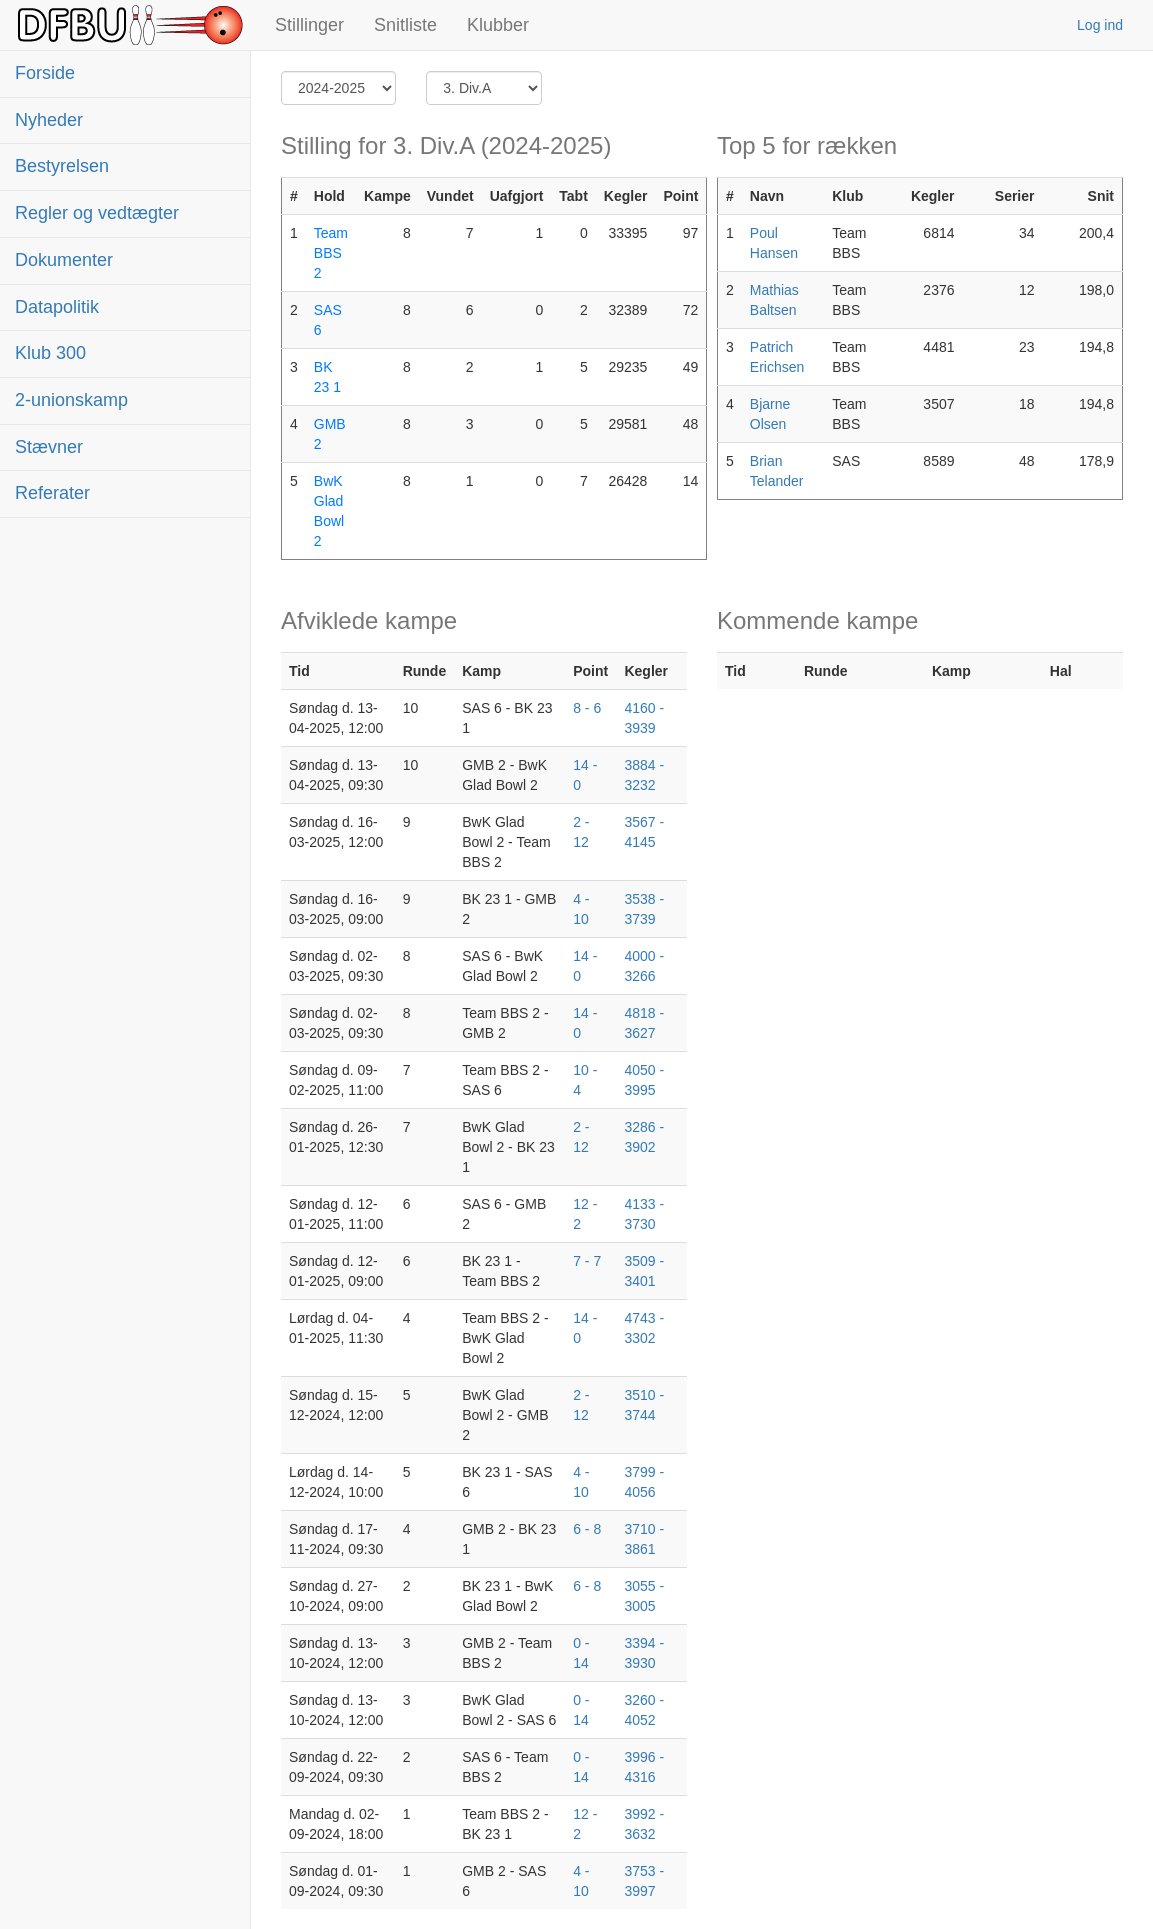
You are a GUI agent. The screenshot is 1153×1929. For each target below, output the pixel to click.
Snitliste (405, 25)
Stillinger (309, 25)
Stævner (49, 447)
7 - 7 (587, 1261)
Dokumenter (64, 260)
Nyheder (49, 120)
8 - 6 (587, 708)
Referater (52, 493)
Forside (45, 73)
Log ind (1100, 25)
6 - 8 (587, 1529)
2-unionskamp (71, 400)
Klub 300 (50, 353)
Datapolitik (57, 307)
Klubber (498, 25)
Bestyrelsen (62, 166)
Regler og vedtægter (97, 213)
